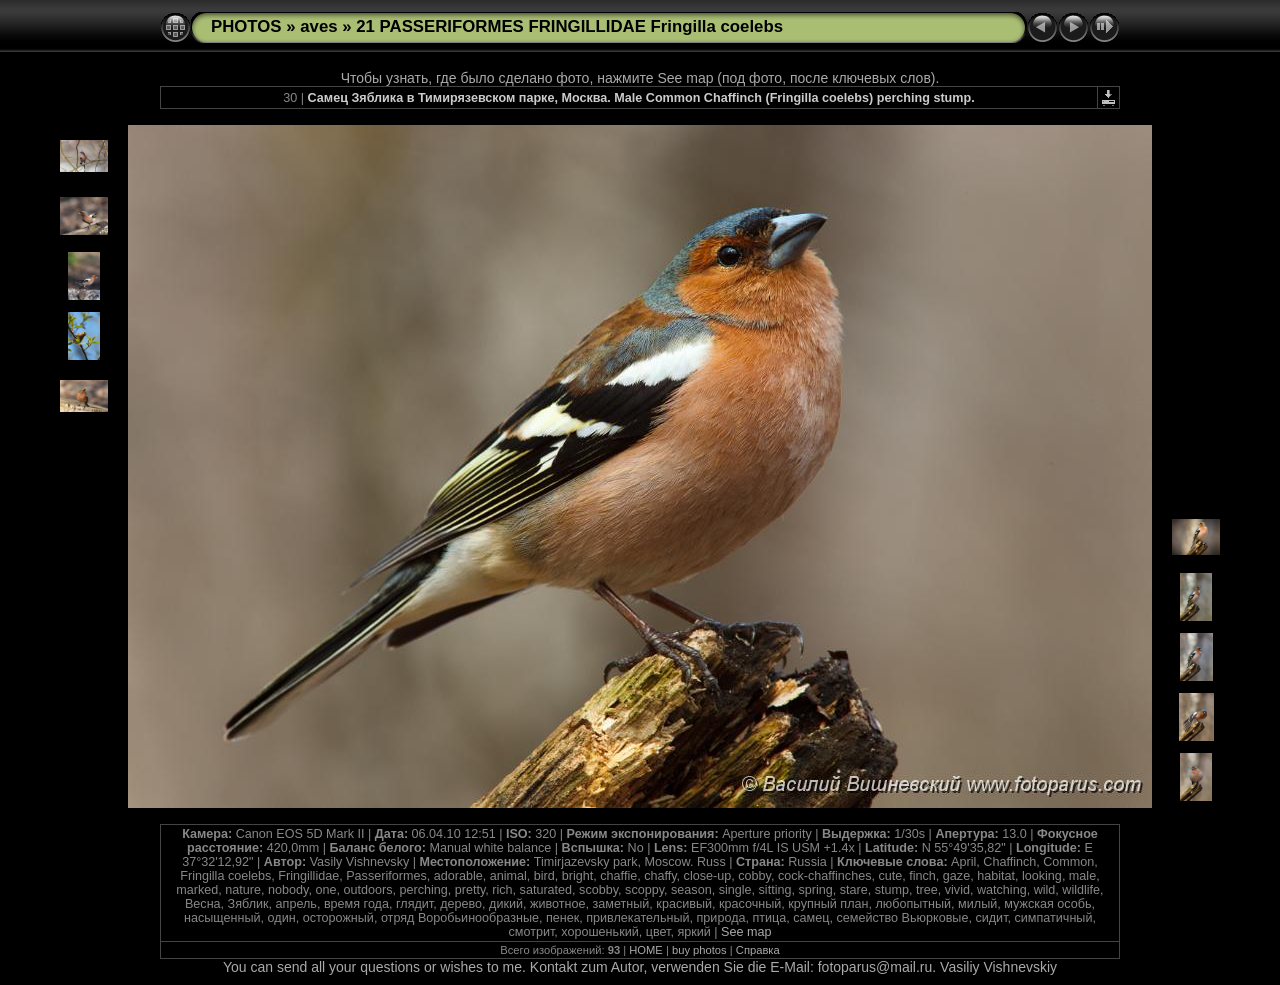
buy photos (699, 950)
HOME (646, 950)
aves (318, 26)
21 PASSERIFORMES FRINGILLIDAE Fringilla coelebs (569, 26)
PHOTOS (246, 26)
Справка (758, 950)
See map (746, 932)
